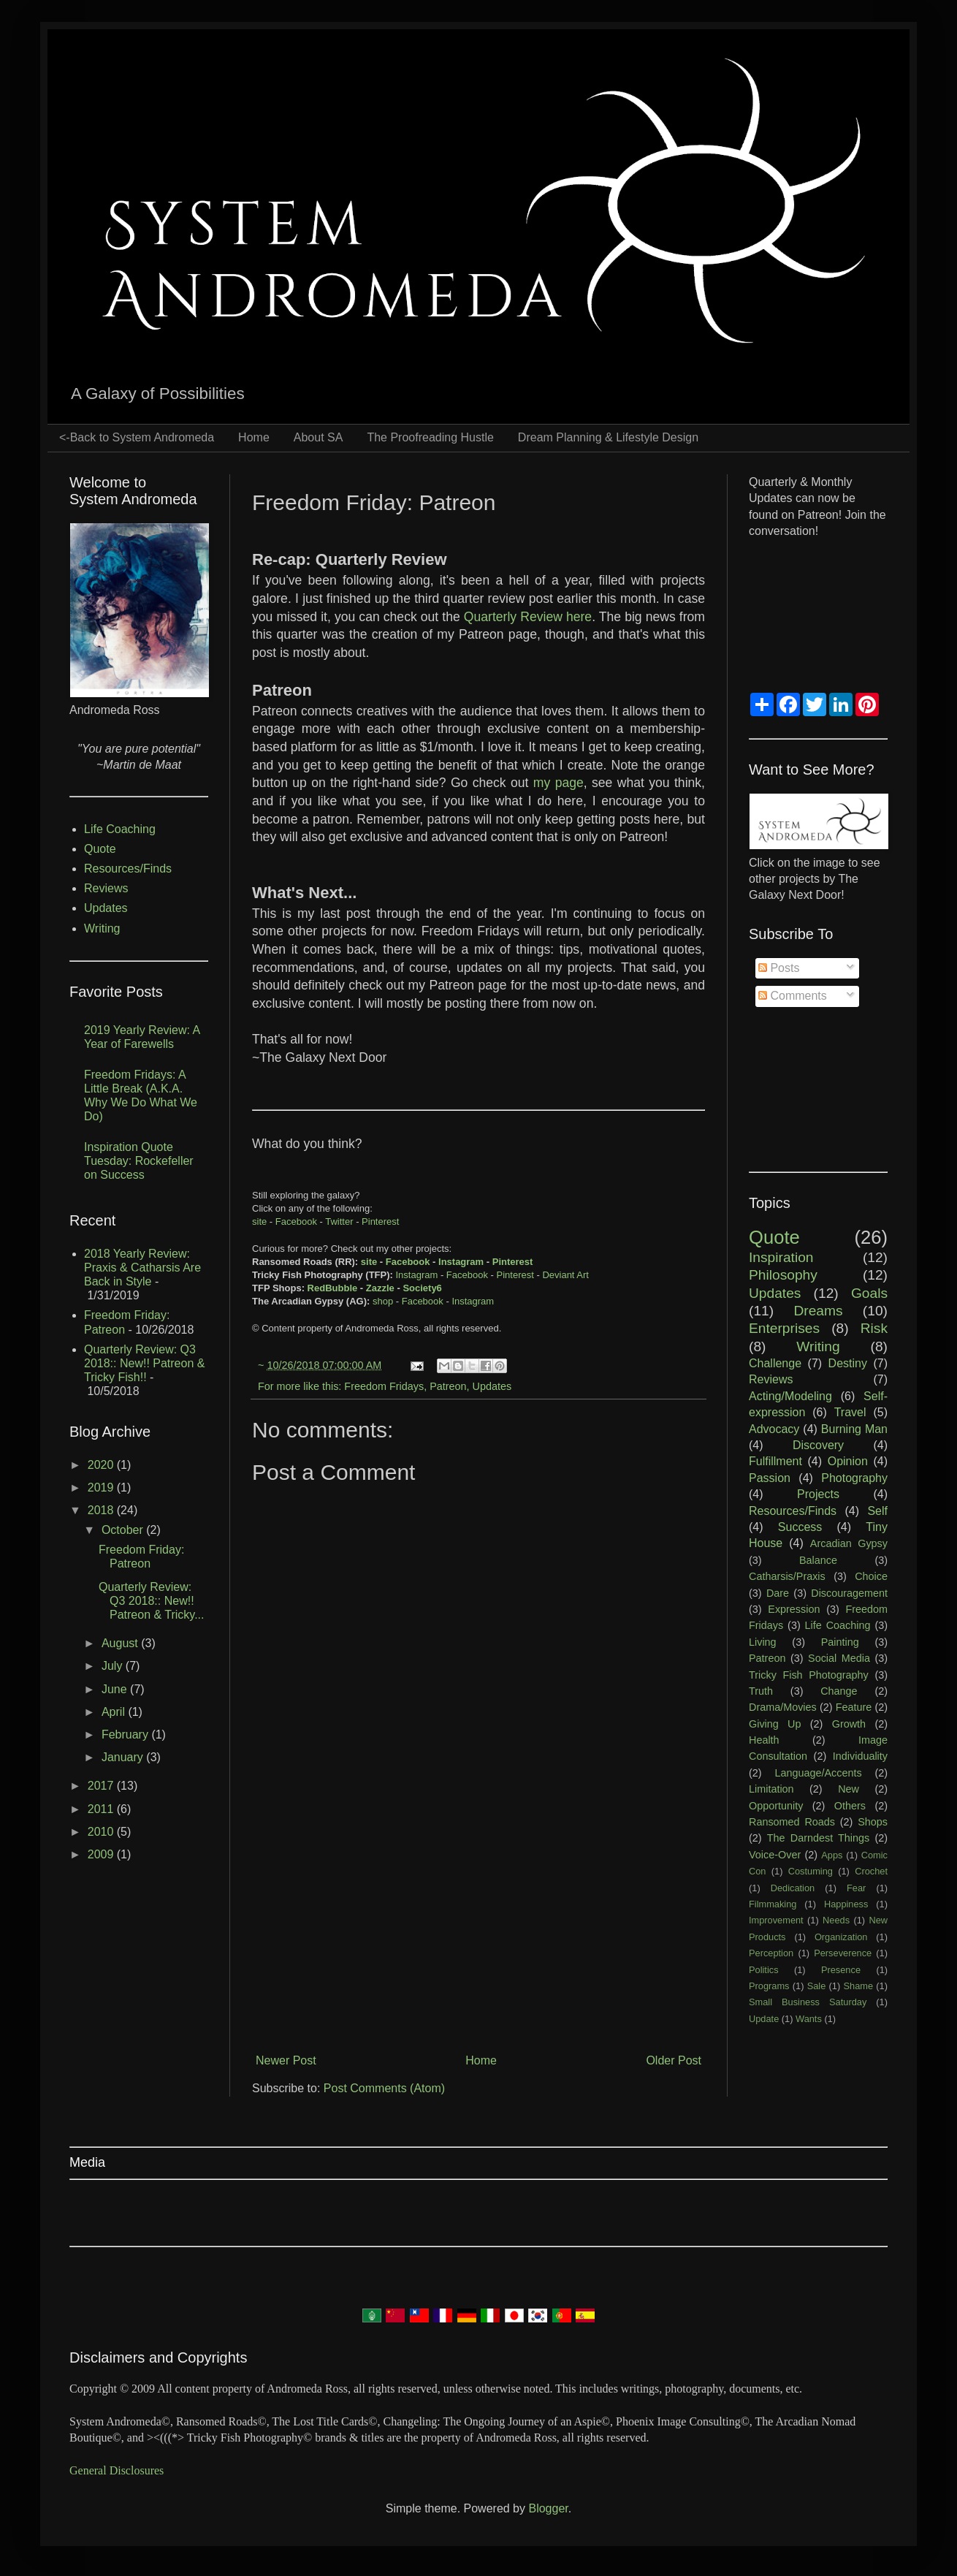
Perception (771, 1953)
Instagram (461, 1261)
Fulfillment (775, 1461)
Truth (761, 1691)
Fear (856, 1887)
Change (838, 1691)
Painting (840, 1642)
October (124, 1530)
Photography (854, 1478)
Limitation (771, 1789)
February (126, 1734)
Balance (818, 1560)
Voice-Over (775, 1855)
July (114, 1666)
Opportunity (776, 1806)
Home (254, 437)
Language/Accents (817, 1773)
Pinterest (380, 1221)
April (115, 1712)
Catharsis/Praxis (787, 1576)
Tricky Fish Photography (809, 1675)
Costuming (810, 1871)
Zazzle (380, 1288)
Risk (874, 1328)
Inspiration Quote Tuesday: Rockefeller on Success (139, 1161)
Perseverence (843, 1953)
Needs (836, 1920)
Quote (100, 849)
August (121, 1643)
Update (764, 2018)
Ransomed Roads (792, 1822)
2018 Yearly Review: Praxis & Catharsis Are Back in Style (142, 1267)
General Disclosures (116, 2470)
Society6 (422, 1288)
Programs (769, 1985)
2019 (102, 1487)
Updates (492, 1386)
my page (558, 782)
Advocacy (774, 1429)
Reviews (106, 888)
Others (850, 1806)
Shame (859, 1985)
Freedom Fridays (384, 1386)
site (259, 1221)
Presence (841, 1969)
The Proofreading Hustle (430, 437)
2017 (102, 1785)
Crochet (871, 1871)
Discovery (818, 1445)
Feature (854, 1707)
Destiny (847, 1363)
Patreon (448, 1386)
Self (877, 1511)
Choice (871, 1576)
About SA (318, 437)
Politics (764, 1969)
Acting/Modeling (790, 1396)
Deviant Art (565, 1274)
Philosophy (783, 1275)
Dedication (793, 1887)
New (848, 1789)
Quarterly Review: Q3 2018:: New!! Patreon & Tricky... (152, 1601)
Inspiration (781, 1257)
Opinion (848, 1461)
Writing (102, 928)
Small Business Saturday (807, 2001)
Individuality (860, 1756)
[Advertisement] (478, 1927)
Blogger (548, 2508)
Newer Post (286, 2060)
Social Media (839, 1658)
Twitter (339, 1221)
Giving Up (775, 1724)
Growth (849, 1724)
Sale (816, 1985)
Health (764, 1740)
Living (763, 1642)
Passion (769, 1478)
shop (383, 1301)
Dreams (817, 1310)
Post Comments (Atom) (384, 2088)
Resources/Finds (128, 868)
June (116, 1689)
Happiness (846, 1904)
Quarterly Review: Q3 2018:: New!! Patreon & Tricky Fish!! (144, 1363)
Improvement (776, 1920)
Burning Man (854, 1429)
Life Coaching (120, 829)
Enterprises (784, 1328)
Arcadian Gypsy (849, 1543)
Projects (818, 1494)
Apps (831, 1855)
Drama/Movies (783, 1707)
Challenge (775, 1363)
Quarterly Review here (528, 616)
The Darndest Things (818, 1838)
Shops (873, 1822)
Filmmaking (772, 1904)
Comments (792, 995)
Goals (869, 1293)
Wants (809, 2018)
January (124, 1757)
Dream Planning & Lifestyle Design (608, 437)
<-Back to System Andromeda (136, 437)
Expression (794, 1609)
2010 (102, 1831)
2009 (102, 1854)
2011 (102, 1809)
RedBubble (333, 1288)
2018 (102, 1510)
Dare (777, 1593)
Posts (778, 968)
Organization (841, 1936)
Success (800, 1527)
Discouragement (849, 1593)
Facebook (296, 1221)
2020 (102, 1465)
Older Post (673, 2060)
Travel (850, 1412)
